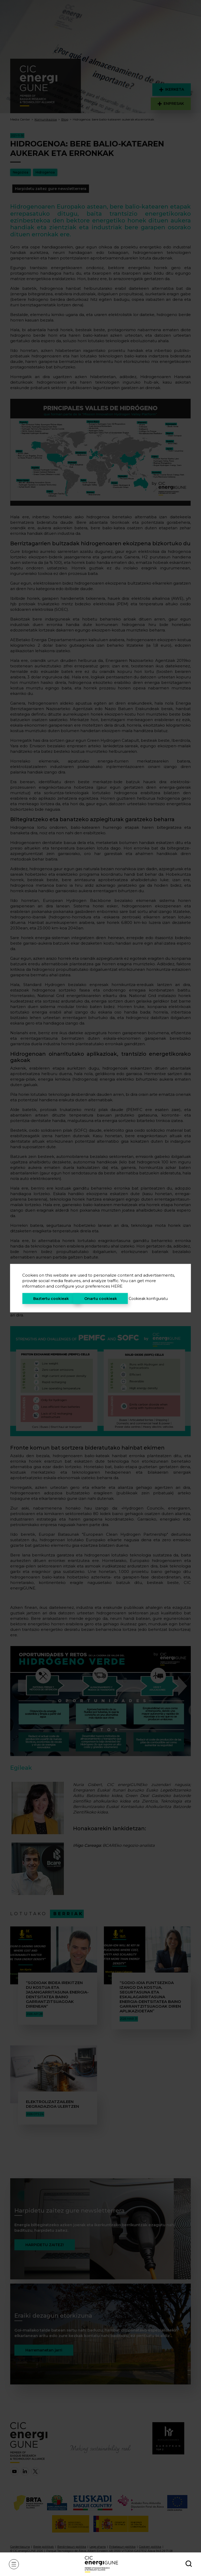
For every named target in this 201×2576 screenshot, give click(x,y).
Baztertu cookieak (51, 1298)
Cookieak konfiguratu (148, 1298)
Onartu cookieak (100, 1298)
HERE (116, 1285)
